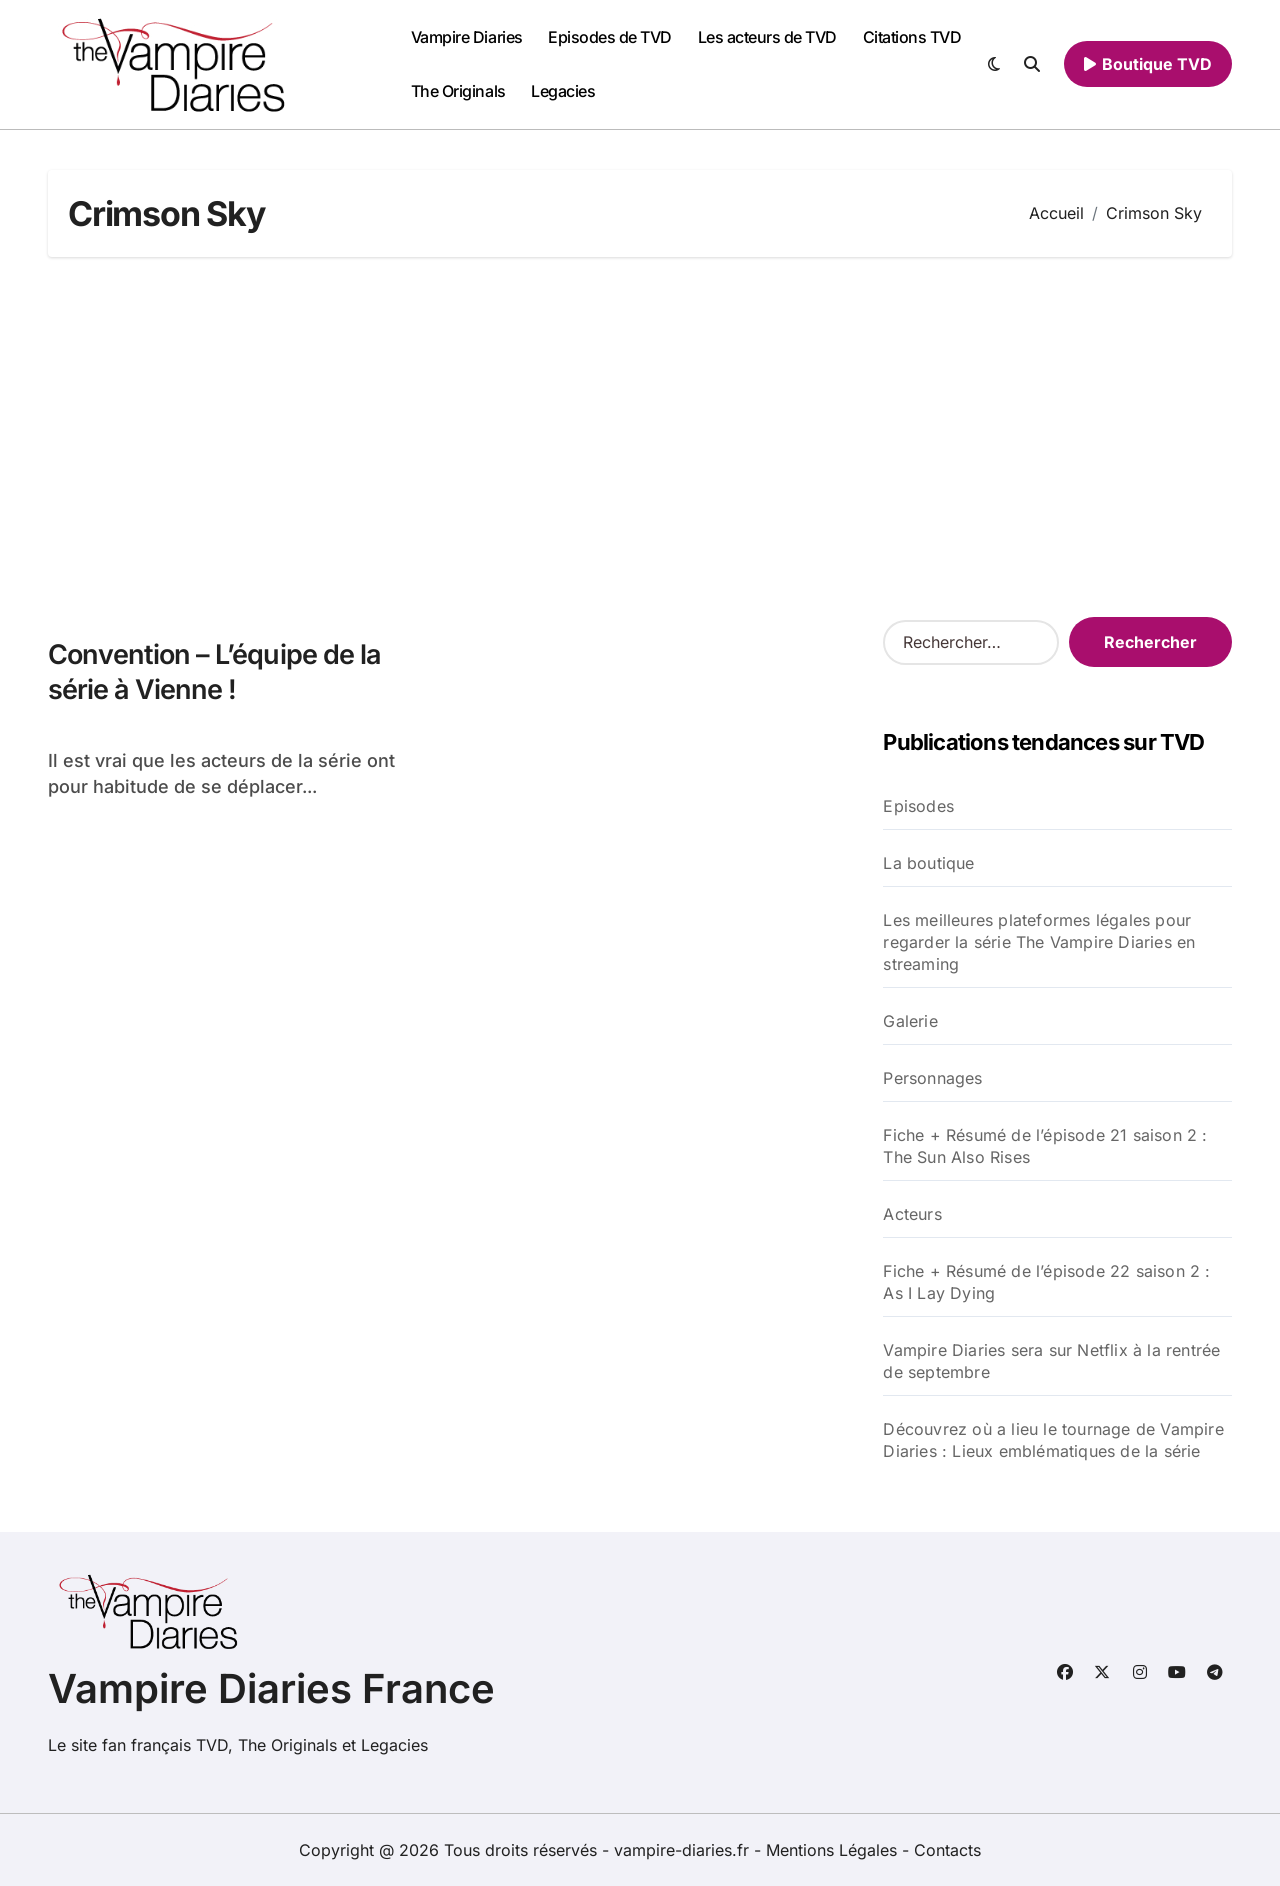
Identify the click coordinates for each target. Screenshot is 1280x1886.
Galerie (910, 1021)
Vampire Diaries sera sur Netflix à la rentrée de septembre (1051, 1361)
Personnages (932, 1078)
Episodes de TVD (610, 37)
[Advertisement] (643, 437)
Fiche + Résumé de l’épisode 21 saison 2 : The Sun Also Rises (1045, 1146)
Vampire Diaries (467, 37)
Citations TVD (912, 37)
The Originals (458, 91)
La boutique (928, 863)
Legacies (563, 91)
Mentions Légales (834, 1850)
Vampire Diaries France (271, 1688)
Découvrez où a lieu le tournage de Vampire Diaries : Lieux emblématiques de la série (1053, 1440)
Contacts (947, 1850)
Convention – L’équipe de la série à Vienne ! (214, 672)
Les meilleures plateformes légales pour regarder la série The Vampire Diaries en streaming (1039, 942)
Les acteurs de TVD (767, 37)
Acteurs (912, 1214)
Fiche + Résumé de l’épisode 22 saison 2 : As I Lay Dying (1046, 1282)
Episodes (918, 806)
